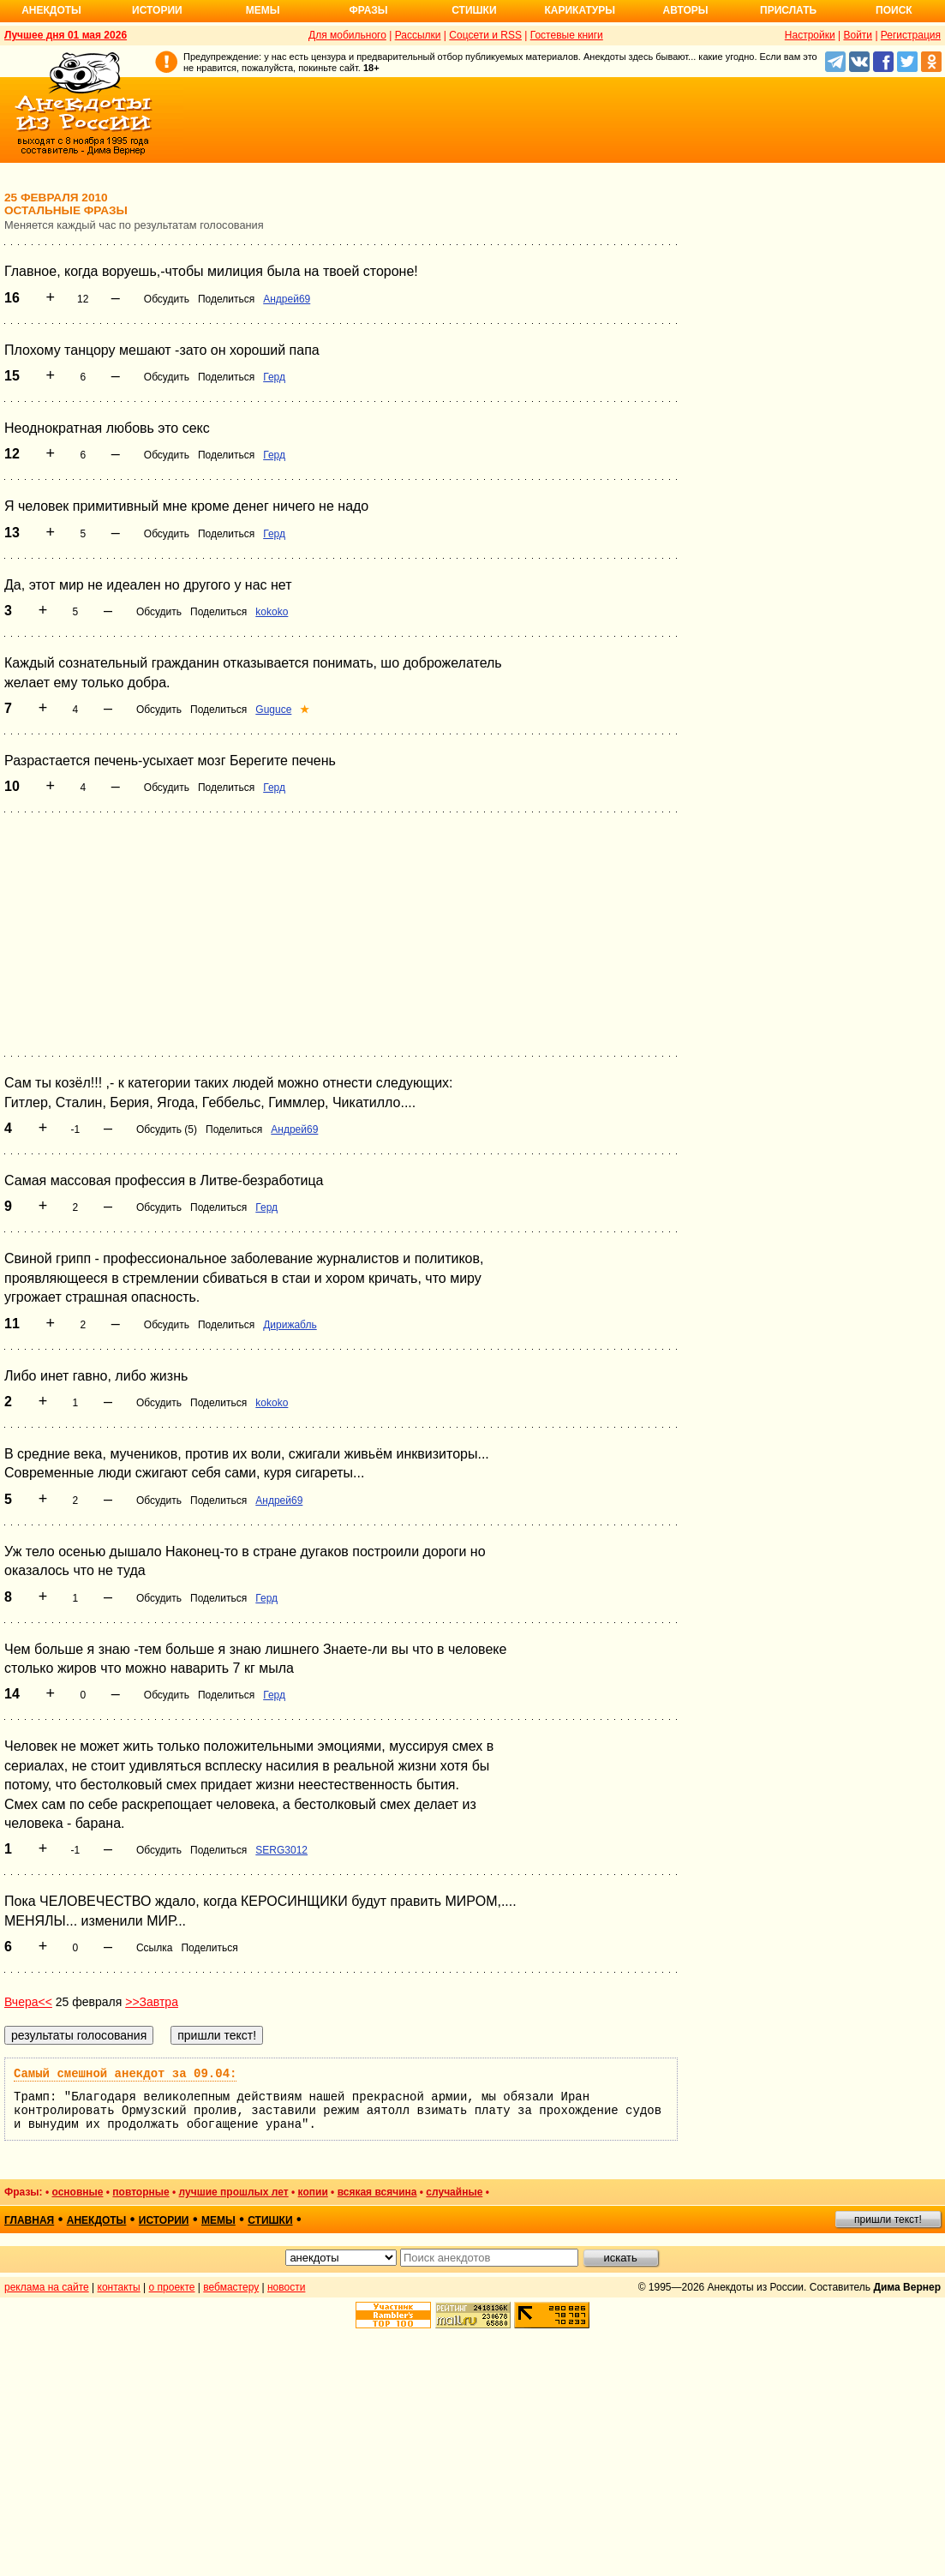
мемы (218, 2220)
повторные (140, 2192)
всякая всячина (377, 2192)
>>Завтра (151, 2002)
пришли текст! (888, 2220)
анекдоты (97, 2220)
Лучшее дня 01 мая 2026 (65, 35)
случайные (454, 2192)
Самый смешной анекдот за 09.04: (125, 2074)
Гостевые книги (566, 35)
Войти (857, 35)
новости (286, 2287)
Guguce (273, 710)
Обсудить (166, 299)
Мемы (263, 10)
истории (164, 2220)
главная (29, 2220)
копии (313, 2192)
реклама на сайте (46, 2287)
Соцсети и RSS (485, 35)
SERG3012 (281, 1850)
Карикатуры (579, 10)
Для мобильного (347, 35)
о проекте (172, 2287)
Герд (274, 377)
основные (77, 2192)
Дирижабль (290, 1325)
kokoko (271, 612)
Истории (157, 10)
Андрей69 (286, 299)
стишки (270, 2220)
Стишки (474, 10)
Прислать (788, 10)
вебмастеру (231, 2287)
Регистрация (911, 35)
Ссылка (154, 1948)
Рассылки (418, 35)
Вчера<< (28, 2002)
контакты (119, 2287)
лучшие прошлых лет (234, 2192)
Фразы (368, 10)
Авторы (686, 10)
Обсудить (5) (166, 1129)
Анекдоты (51, 10)
